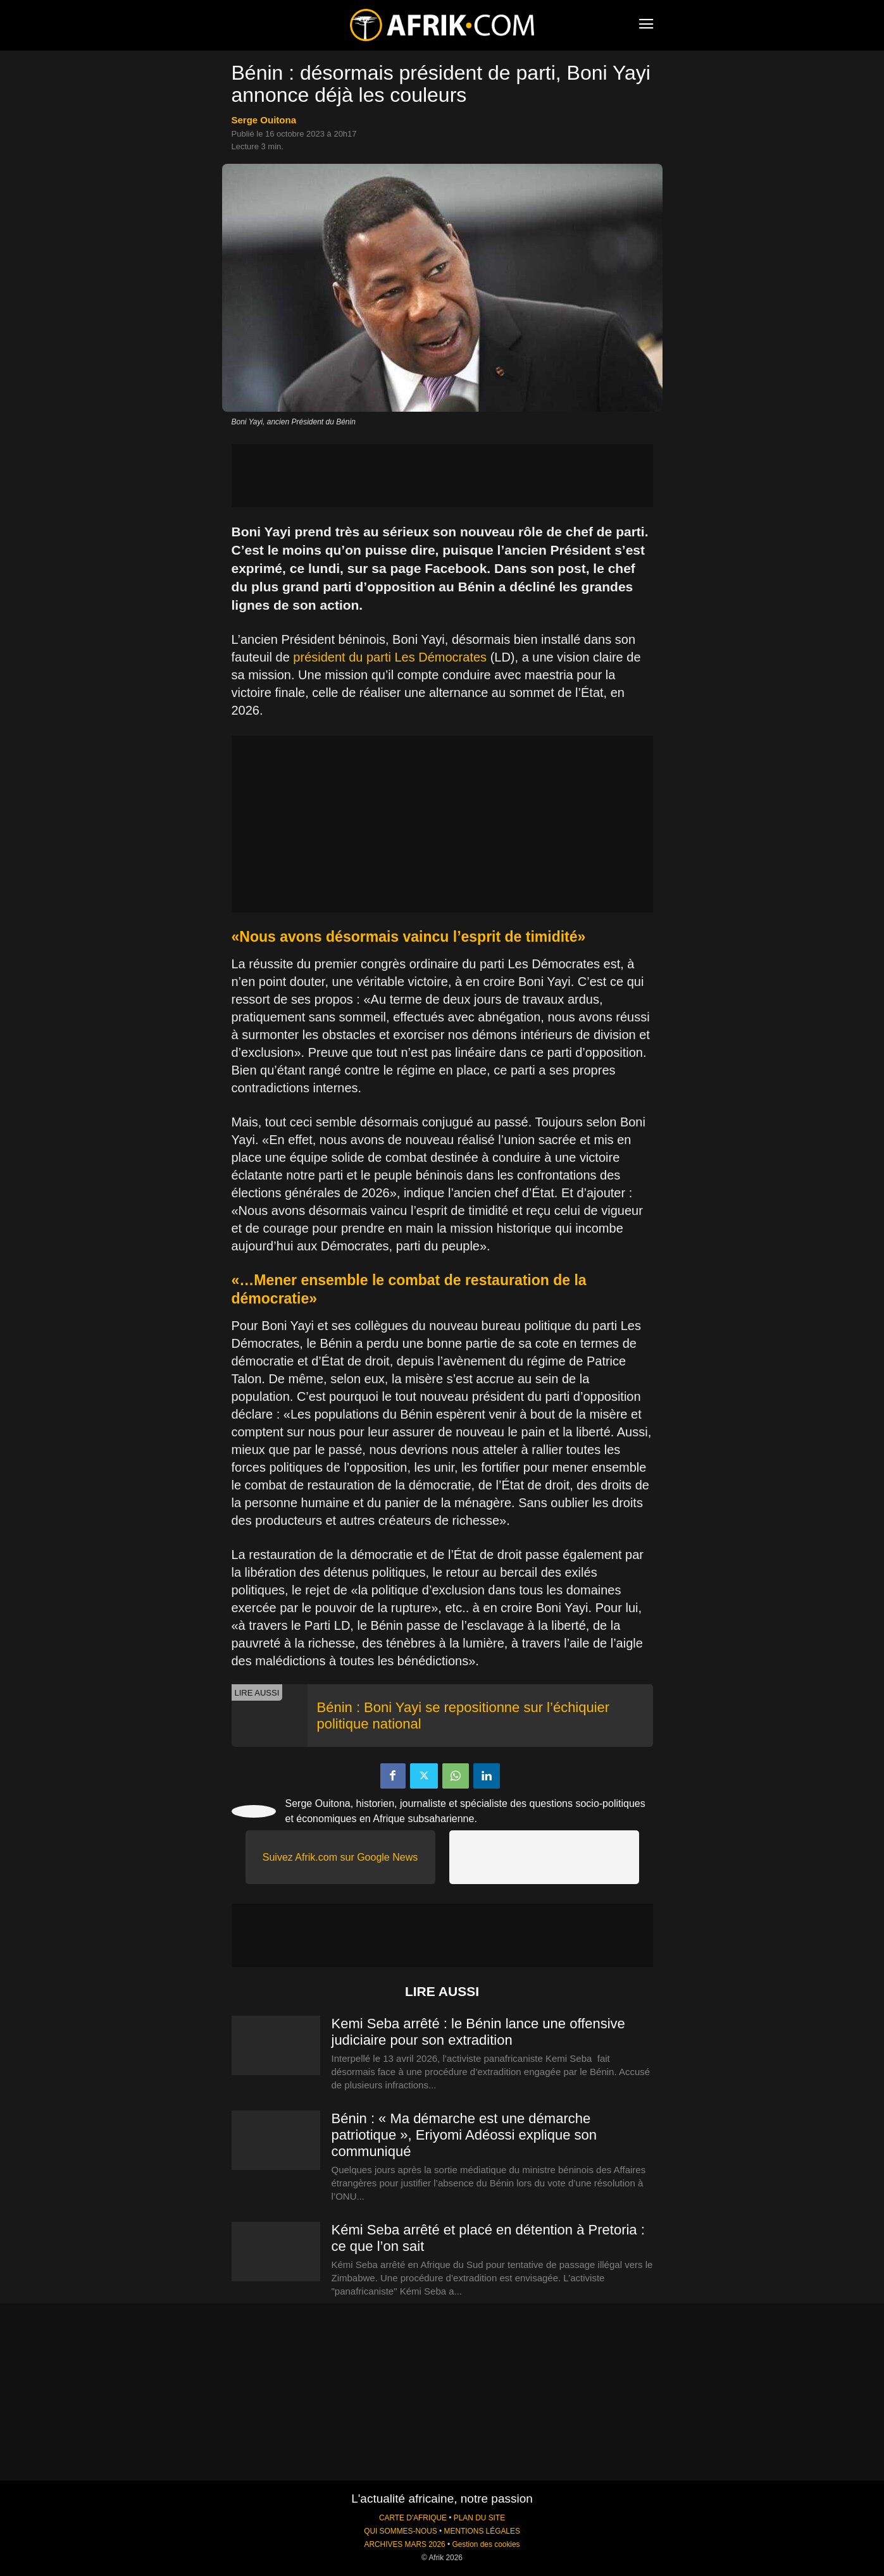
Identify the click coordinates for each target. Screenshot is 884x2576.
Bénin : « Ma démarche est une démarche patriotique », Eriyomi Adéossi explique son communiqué (464, 2135)
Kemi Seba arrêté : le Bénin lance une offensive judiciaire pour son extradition (478, 2032)
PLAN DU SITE (479, 2517)
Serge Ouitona (264, 119)
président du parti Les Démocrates (390, 657)
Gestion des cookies (486, 2544)
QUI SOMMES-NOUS (400, 2531)
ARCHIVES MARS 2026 (404, 2544)
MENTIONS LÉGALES (482, 2531)
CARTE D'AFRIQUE (413, 2517)
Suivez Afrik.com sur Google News (340, 1857)
